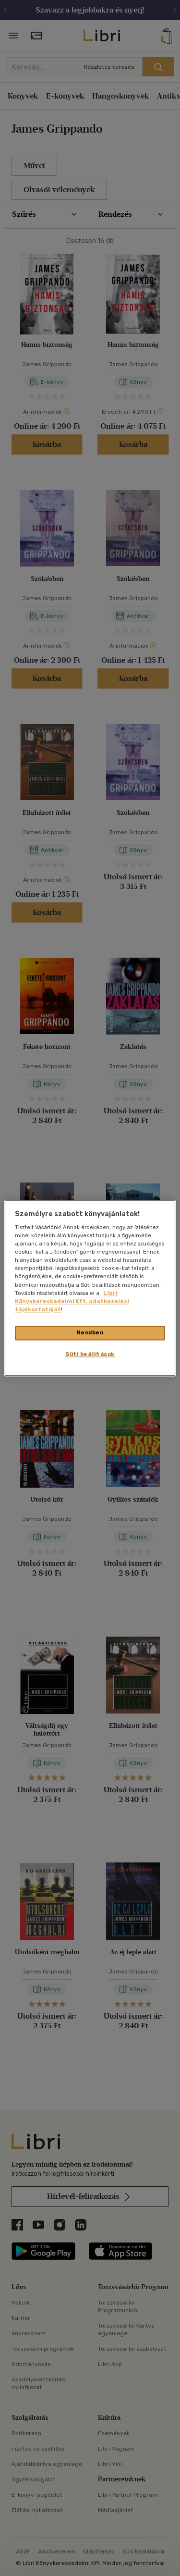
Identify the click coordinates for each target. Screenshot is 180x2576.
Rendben (90, 1332)
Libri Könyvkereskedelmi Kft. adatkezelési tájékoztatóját (72, 1301)
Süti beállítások (90, 1354)
